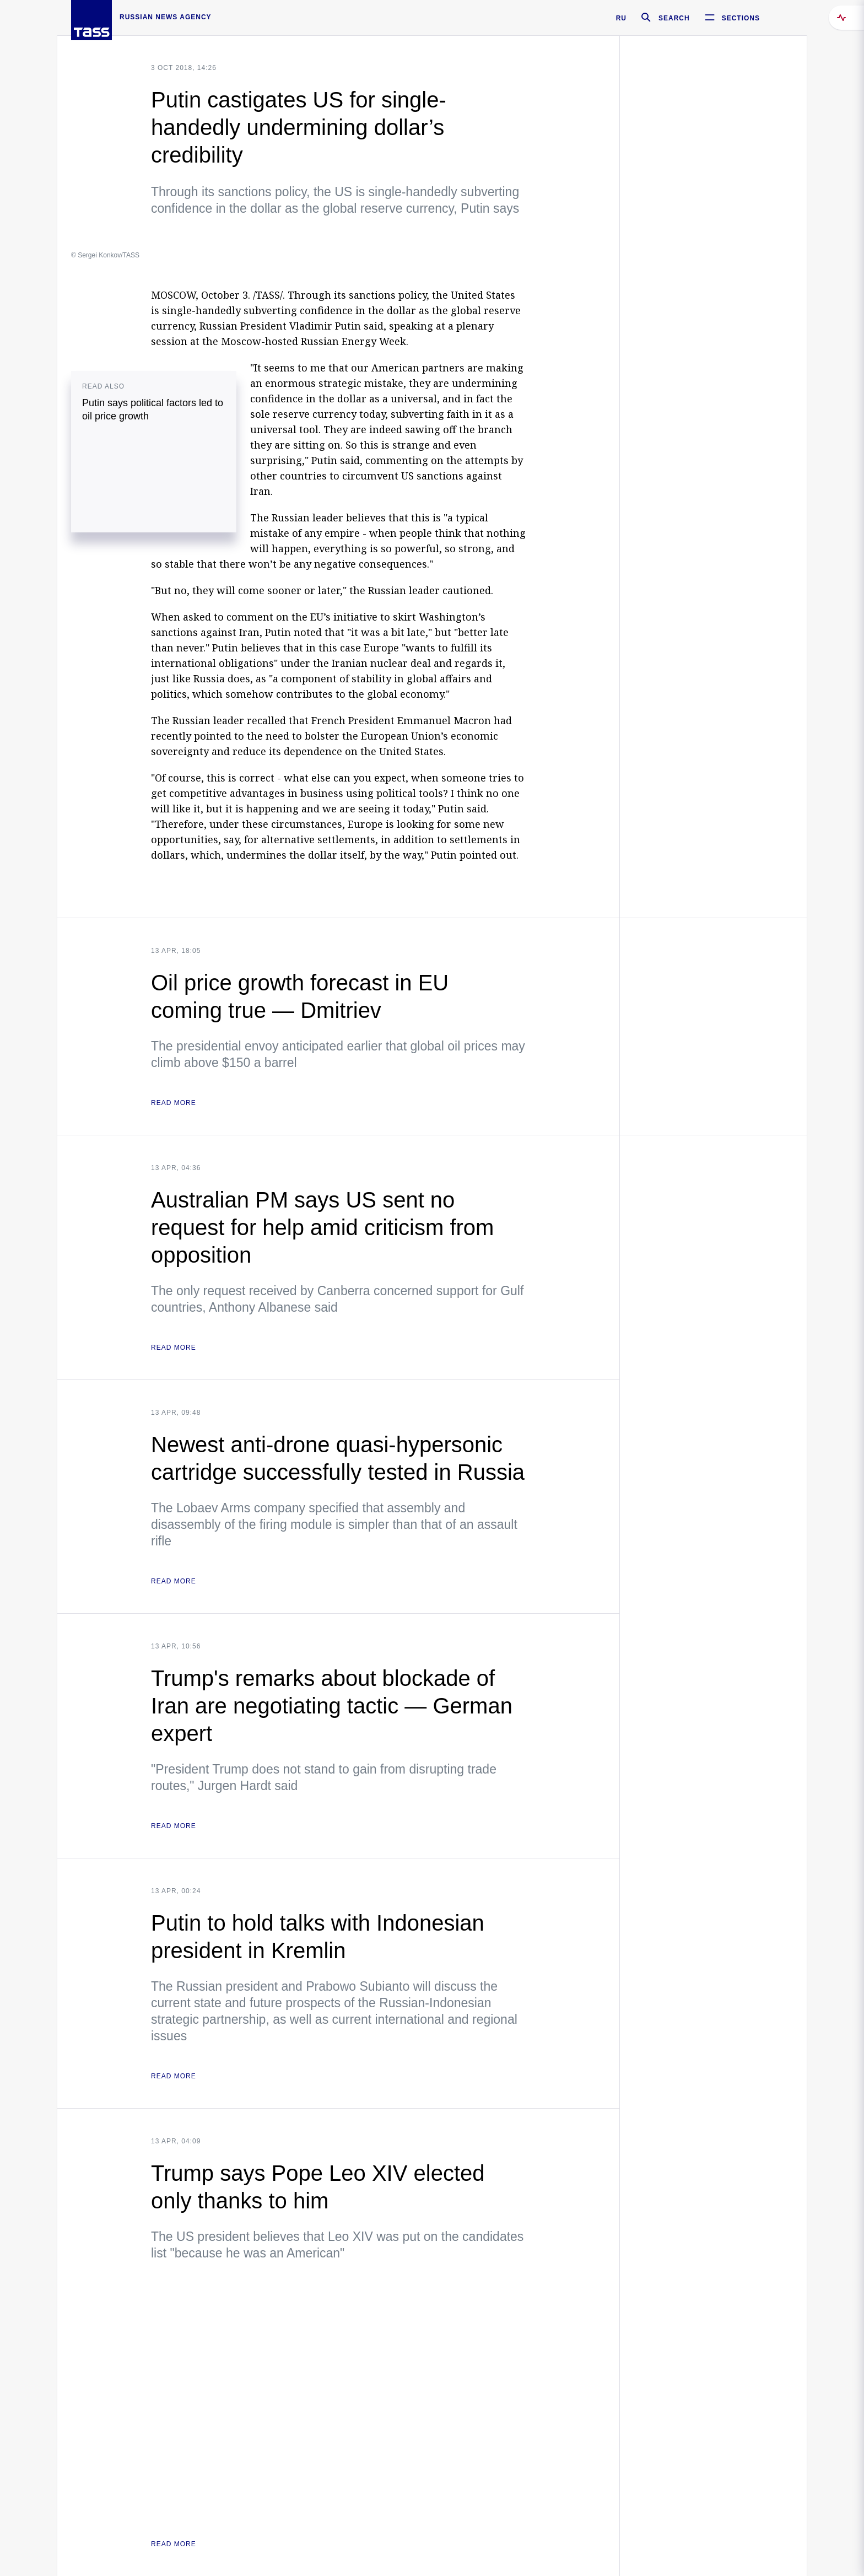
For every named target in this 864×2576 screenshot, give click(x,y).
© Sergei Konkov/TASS (105, 255)
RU (621, 18)
